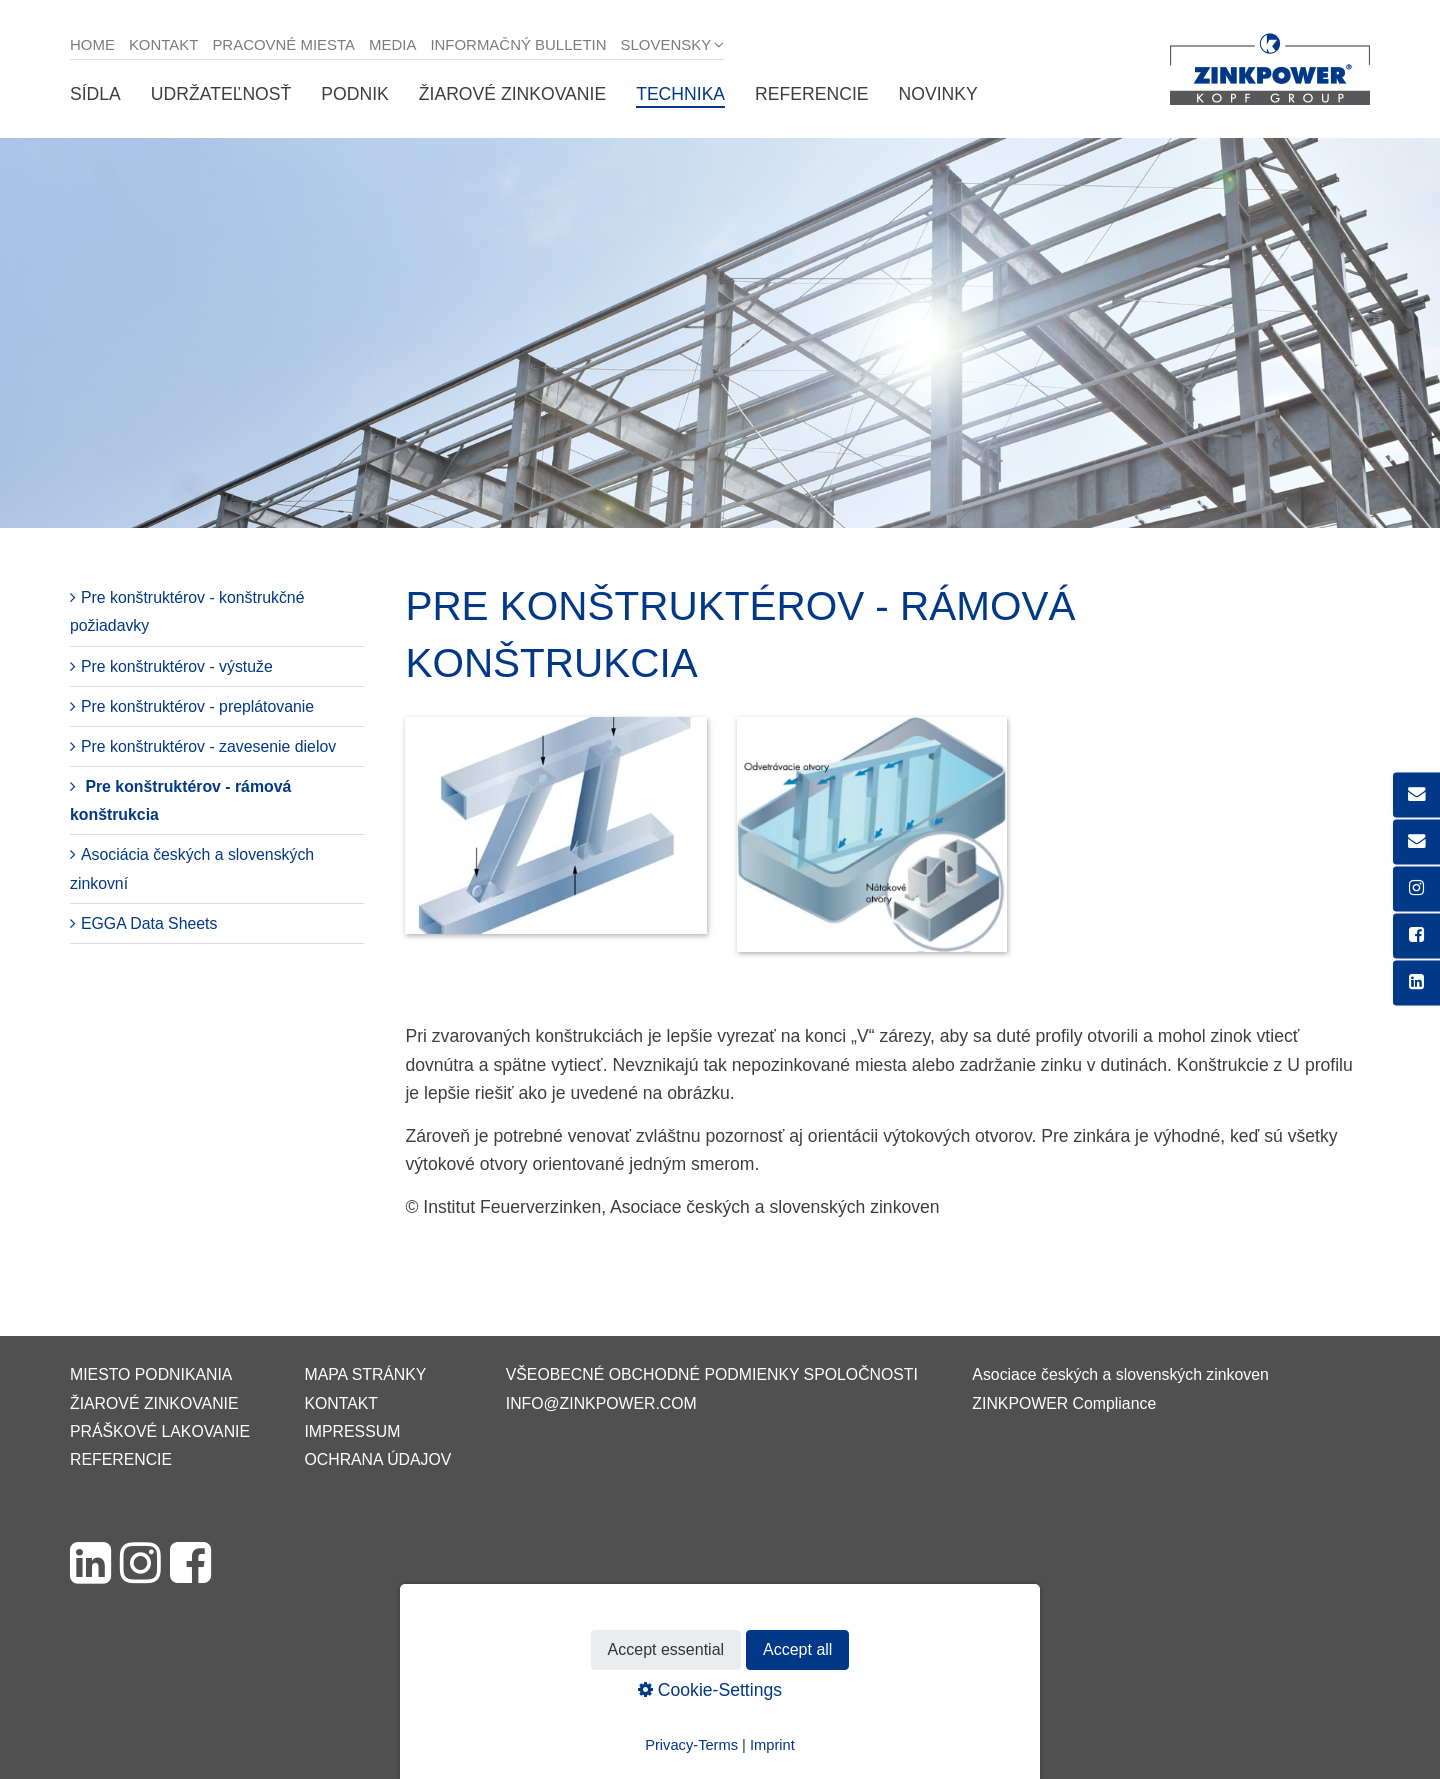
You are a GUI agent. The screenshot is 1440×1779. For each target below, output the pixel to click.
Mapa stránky (365, 1374)
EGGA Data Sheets (149, 923)
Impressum (352, 1431)
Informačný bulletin (518, 44)
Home (92, 44)
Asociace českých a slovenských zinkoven (1120, 1374)
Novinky (938, 94)
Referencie (811, 94)
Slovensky (666, 44)
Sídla (95, 94)
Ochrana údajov (377, 1459)
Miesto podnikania (151, 1374)
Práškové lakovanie (160, 1431)
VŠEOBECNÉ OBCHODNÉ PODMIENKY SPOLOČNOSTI (712, 1374)
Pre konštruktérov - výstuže (177, 666)
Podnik (354, 94)
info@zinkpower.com (601, 1403)
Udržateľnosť (221, 94)
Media (392, 44)
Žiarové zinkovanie (512, 94)
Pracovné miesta (283, 44)
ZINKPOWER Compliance (1064, 1403)
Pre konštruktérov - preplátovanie (197, 706)
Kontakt (164, 44)
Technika (680, 94)
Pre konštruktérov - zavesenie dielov (208, 746)
